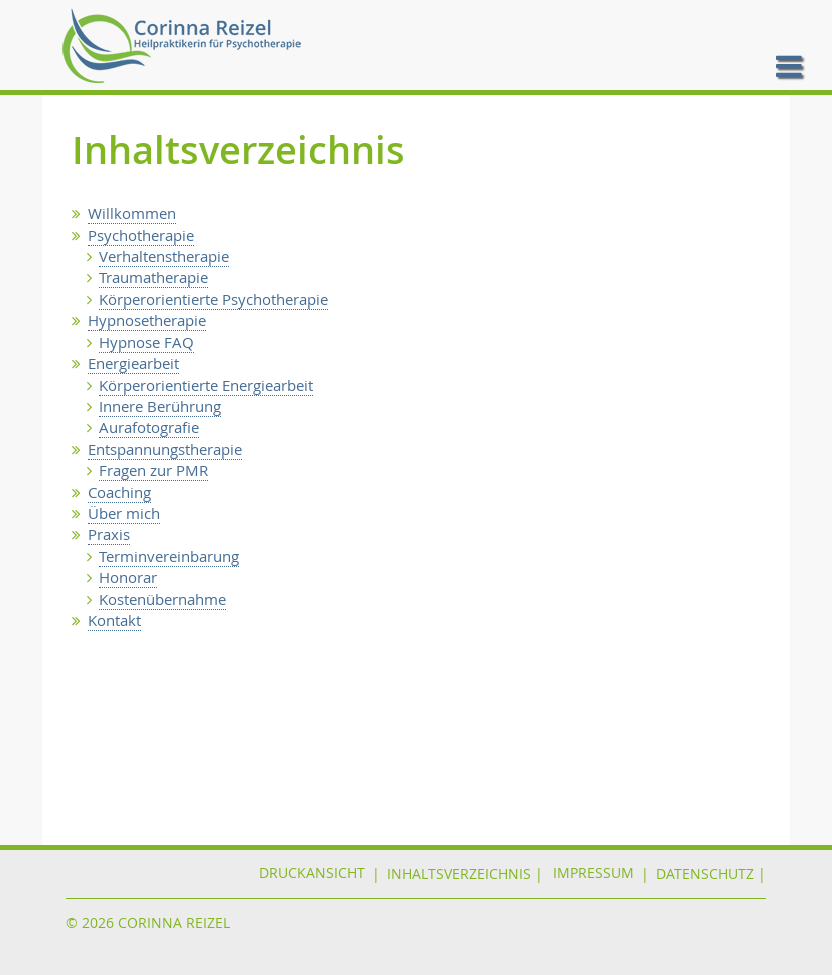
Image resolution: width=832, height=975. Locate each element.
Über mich (124, 513)
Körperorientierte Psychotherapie (213, 299)
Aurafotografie (149, 427)
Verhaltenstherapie (164, 256)
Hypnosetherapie (147, 320)
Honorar (128, 577)
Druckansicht (312, 874)
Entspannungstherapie (165, 449)
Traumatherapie (153, 277)
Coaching (119, 492)
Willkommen (132, 213)
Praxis (109, 534)
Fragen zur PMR (153, 470)
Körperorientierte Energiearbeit (206, 385)
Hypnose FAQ (146, 342)
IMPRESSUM (593, 874)
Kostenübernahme (162, 599)
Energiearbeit (133, 363)
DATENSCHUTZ (705, 874)
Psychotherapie (141, 235)
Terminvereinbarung (169, 556)
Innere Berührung (160, 406)
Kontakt (114, 620)
